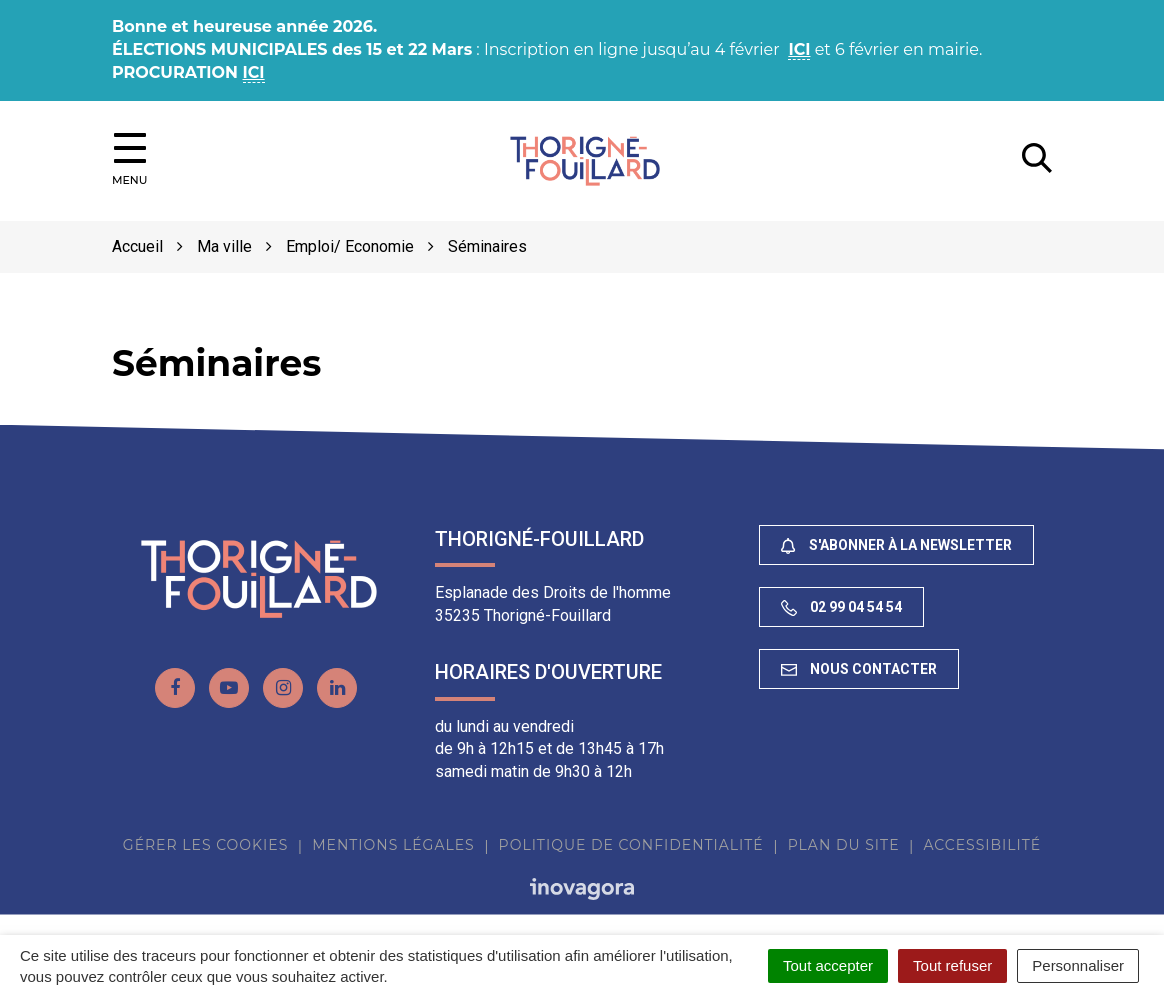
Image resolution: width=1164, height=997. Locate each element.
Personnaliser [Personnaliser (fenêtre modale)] (1078, 965)
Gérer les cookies (205, 845)
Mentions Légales (393, 845)
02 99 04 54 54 (841, 607)
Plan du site (844, 845)
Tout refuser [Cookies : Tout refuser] (952, 965)
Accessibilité (982, 845)
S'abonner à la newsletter (896, 545)
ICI (799, 49)
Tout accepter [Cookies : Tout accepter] (828, 965)
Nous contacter (859, 669)
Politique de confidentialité (631, 845)
